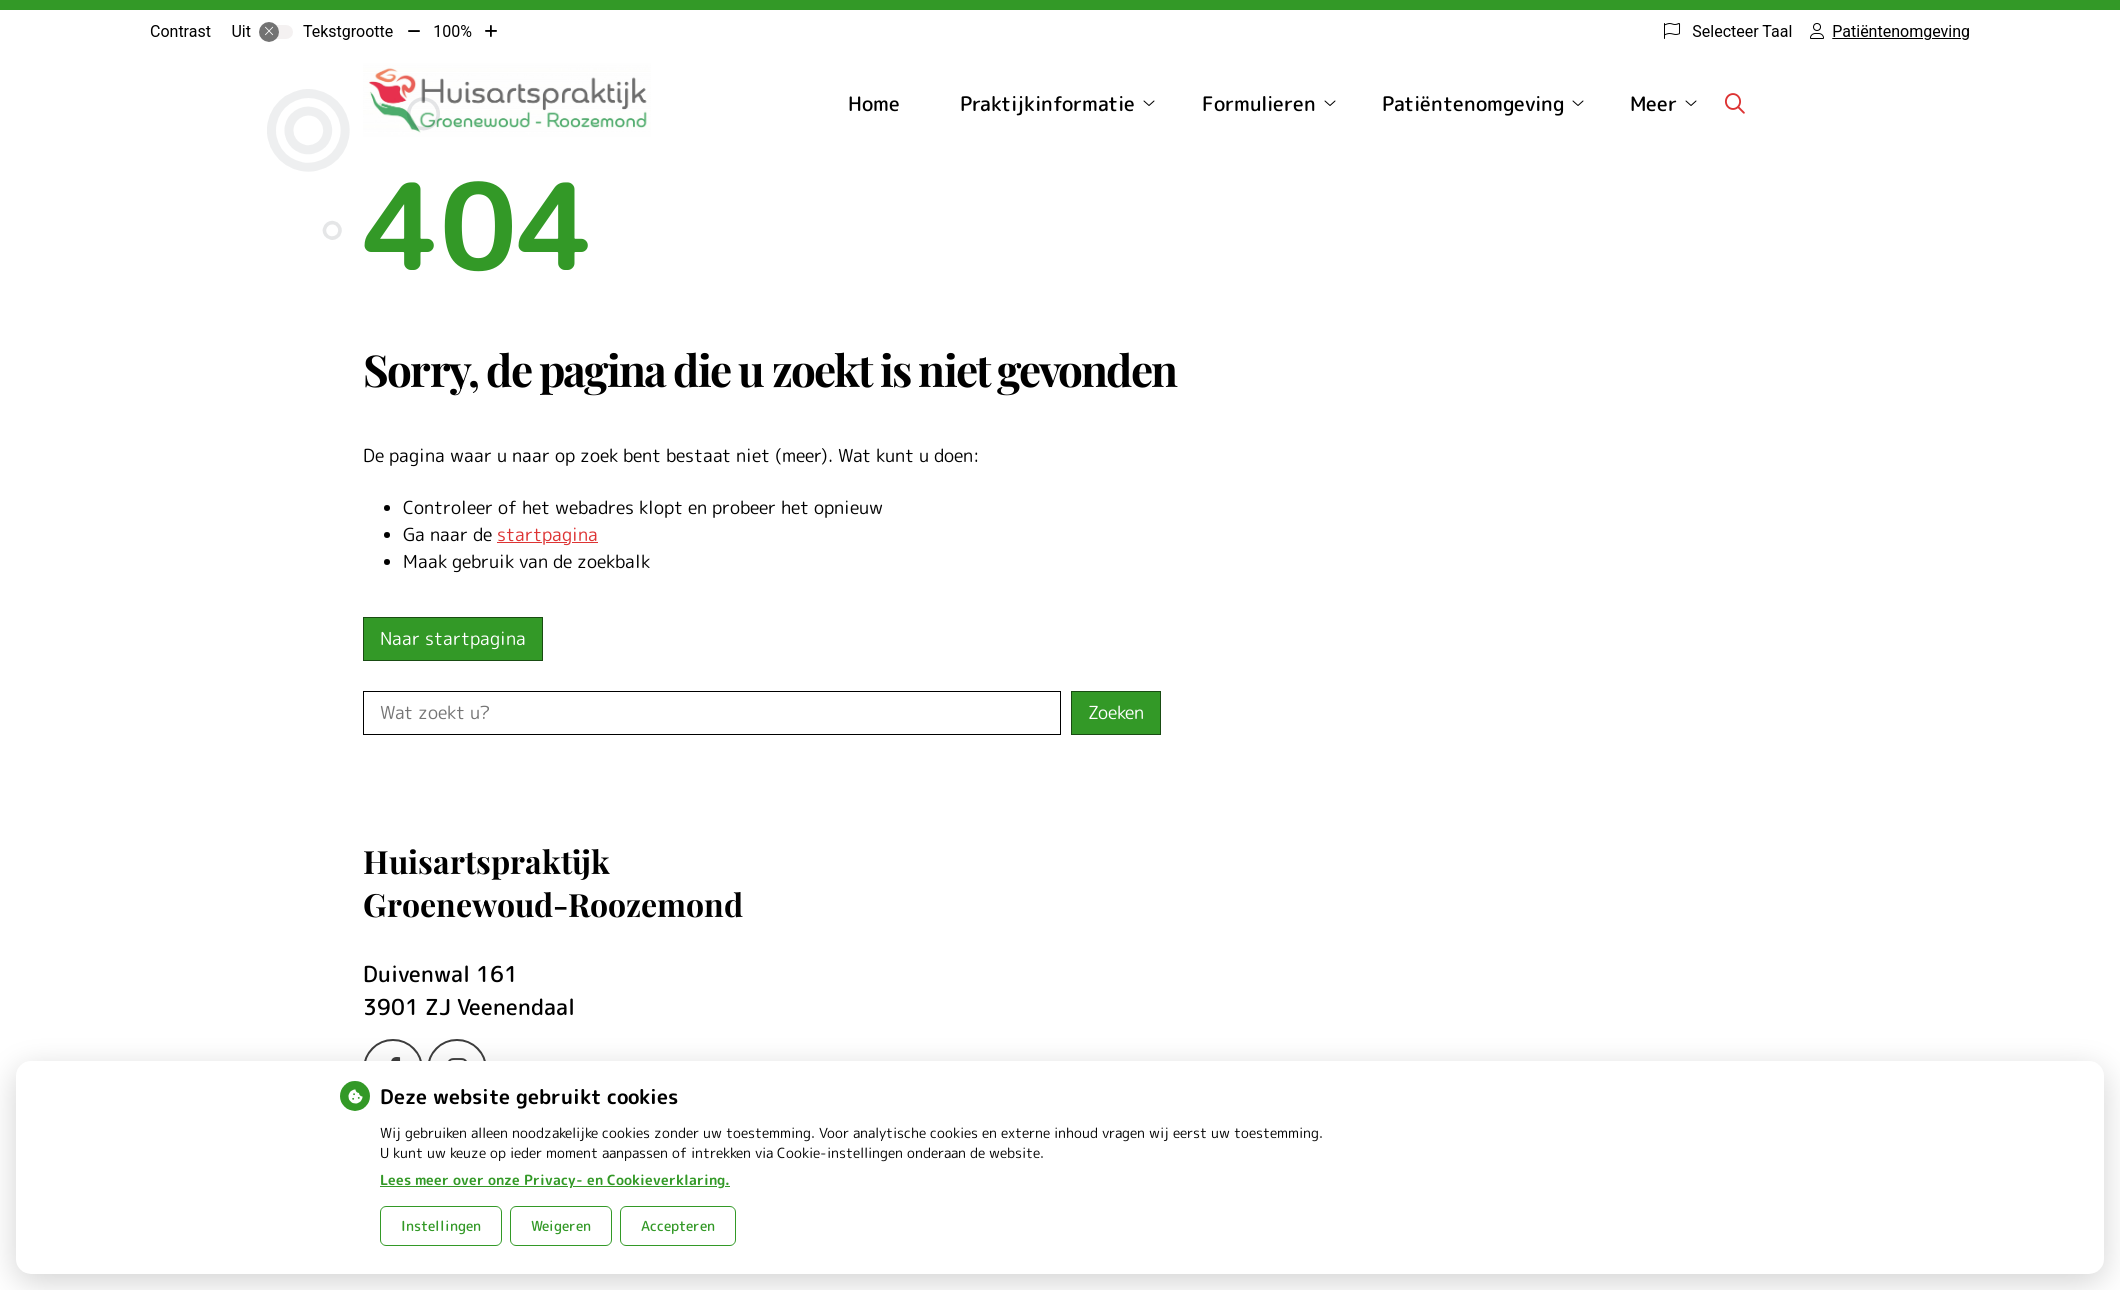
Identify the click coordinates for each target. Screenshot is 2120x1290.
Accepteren (678, 1225)
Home (874, 103)
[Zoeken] (1735, 103)
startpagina (547, 534)
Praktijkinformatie (1047, 103)
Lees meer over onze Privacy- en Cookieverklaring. (555, 1179)
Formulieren (1259, 103)
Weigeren (561, 1225)
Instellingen (441, 1225)
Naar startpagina (453, 638)
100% (452, 31)
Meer (1653, 103)
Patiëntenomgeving (1473, 103)
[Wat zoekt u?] (712, 713)
